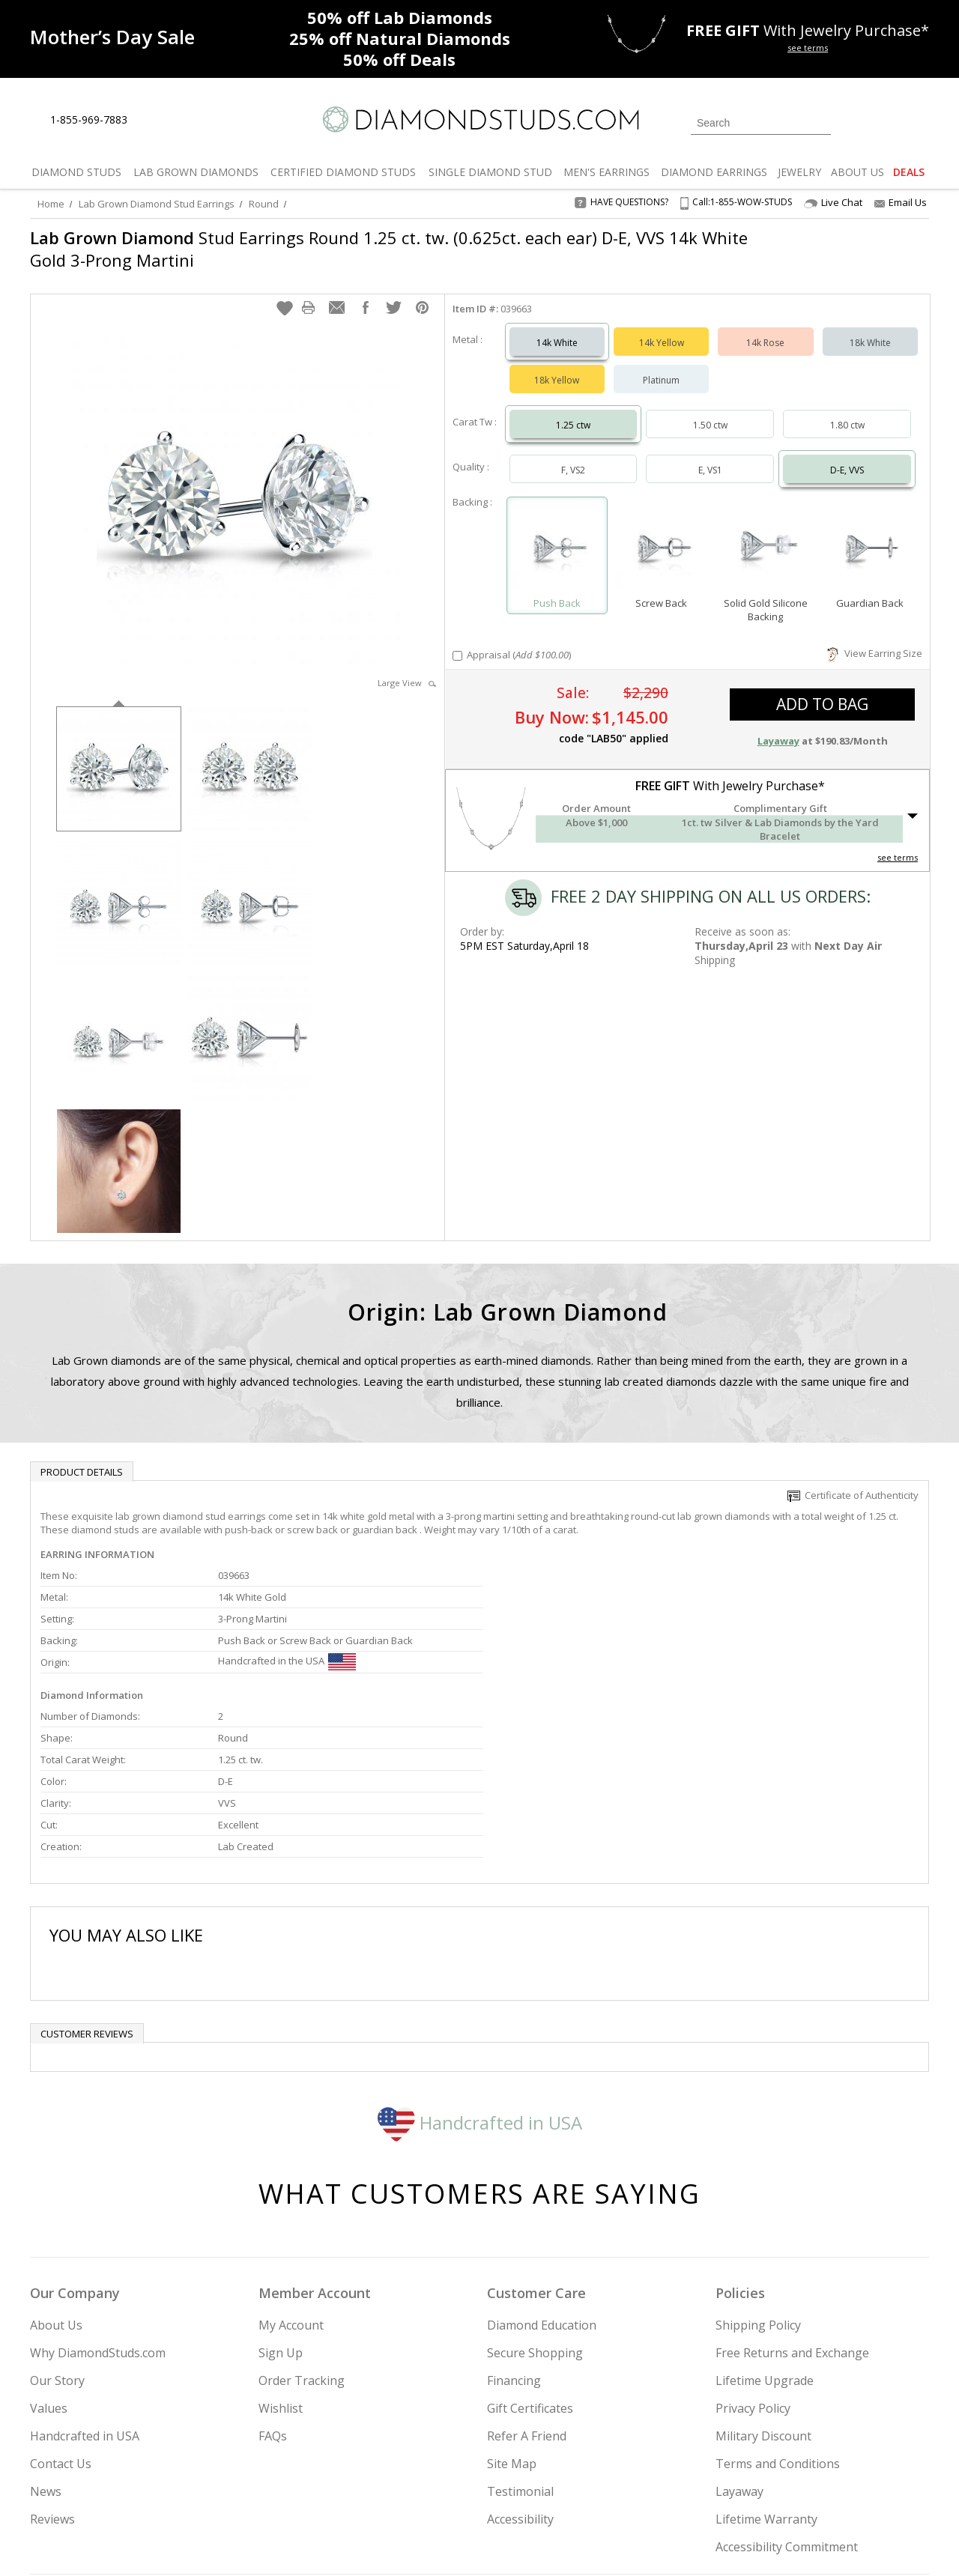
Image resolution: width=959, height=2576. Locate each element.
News (45, 2336)
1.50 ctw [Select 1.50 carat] (710, 410)
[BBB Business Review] (364, 2543)
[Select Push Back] (557, 533)
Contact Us (60, 2308)
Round (264, 203)
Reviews (52, 2364)
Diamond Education (541, 2170)
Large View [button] (407, 667)
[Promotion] (112, 37)
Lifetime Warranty (766, 2364)
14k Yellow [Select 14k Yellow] (661, 327)
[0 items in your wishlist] (884, 121)
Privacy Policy (753, 2253)
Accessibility (520, 2364)
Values (48, 2253)
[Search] (761, 123)
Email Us (900, 202)
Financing (514, 2225)
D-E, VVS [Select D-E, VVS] (847, 455)
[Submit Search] (819, 122)
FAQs (272, 2281)
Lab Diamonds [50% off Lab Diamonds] (399, 17)
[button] (284, 293)
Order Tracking (301, 2225)
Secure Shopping (535, 2197)
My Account (291, 2170)
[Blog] (824, 2488)
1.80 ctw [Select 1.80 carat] (847, 410)
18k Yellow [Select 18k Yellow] (556, 365)
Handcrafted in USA (480, 1966)
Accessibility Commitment (787, 2391)
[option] (118, 752)
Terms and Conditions (778, 2308)
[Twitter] (716, 2488)
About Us (56, 2170)
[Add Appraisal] (457, 641)
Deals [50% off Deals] (399, 59)
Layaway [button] (778, 726)
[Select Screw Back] (661, 533)
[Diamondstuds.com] (480, 119)
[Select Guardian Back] (870, 533)
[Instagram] (675, 2488)
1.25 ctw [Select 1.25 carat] (573, 410)
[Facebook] (751, 2488)
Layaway (739, 2336)
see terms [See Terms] (897, 842)
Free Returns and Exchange (792, 2197)
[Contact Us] (186, 120)
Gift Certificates (530, 2253)
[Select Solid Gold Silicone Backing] (765, 533)
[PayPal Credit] (598, 2543)
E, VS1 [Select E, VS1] (710, 455)
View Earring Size (874, 638)
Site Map (511, 2308)
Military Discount (763, 2281)
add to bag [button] (822, 689)
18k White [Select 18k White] (870, 327)
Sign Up (280, 2197)
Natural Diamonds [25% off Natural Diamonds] (399, 38)
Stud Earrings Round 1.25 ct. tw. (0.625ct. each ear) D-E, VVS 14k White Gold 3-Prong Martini (389, 248)
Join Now (540, 2484)
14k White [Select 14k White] (557, 327)
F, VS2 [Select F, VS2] (573, 455)
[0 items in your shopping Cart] (919, 121)
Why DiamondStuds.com (98, 2197)
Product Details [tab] (81, 1457)
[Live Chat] (151, 120)
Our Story (57, 2225)
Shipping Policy (758, 2170)
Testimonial (520, 2336)
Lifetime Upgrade (765, 2225)
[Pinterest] (784, 2488)
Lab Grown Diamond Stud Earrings (157, 203)
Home (50, 203)
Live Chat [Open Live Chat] (833, 202)
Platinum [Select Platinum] (661, 365)
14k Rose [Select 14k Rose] (765, 327)
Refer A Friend (526, 2281)
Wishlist (280, 2253)
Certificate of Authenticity (853, 1480)
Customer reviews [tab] (86, 1878)
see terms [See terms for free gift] (807, 47)
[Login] (851, 121)
